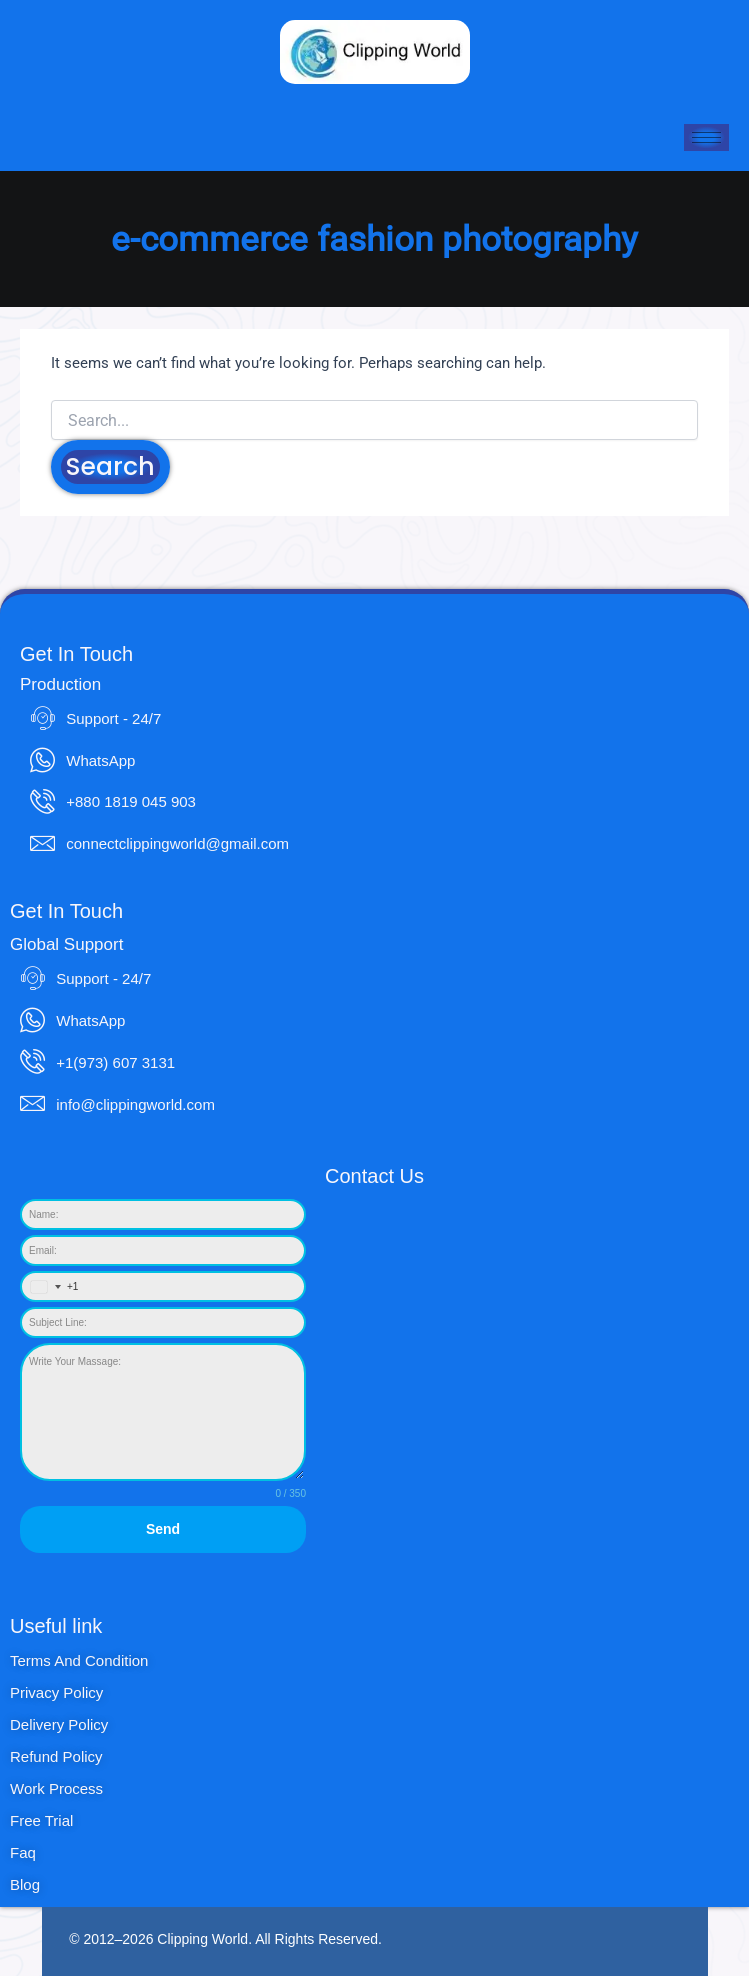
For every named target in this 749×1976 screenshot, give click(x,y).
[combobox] (50, 1286)
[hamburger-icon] (706, 137)
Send (163, 1529)
